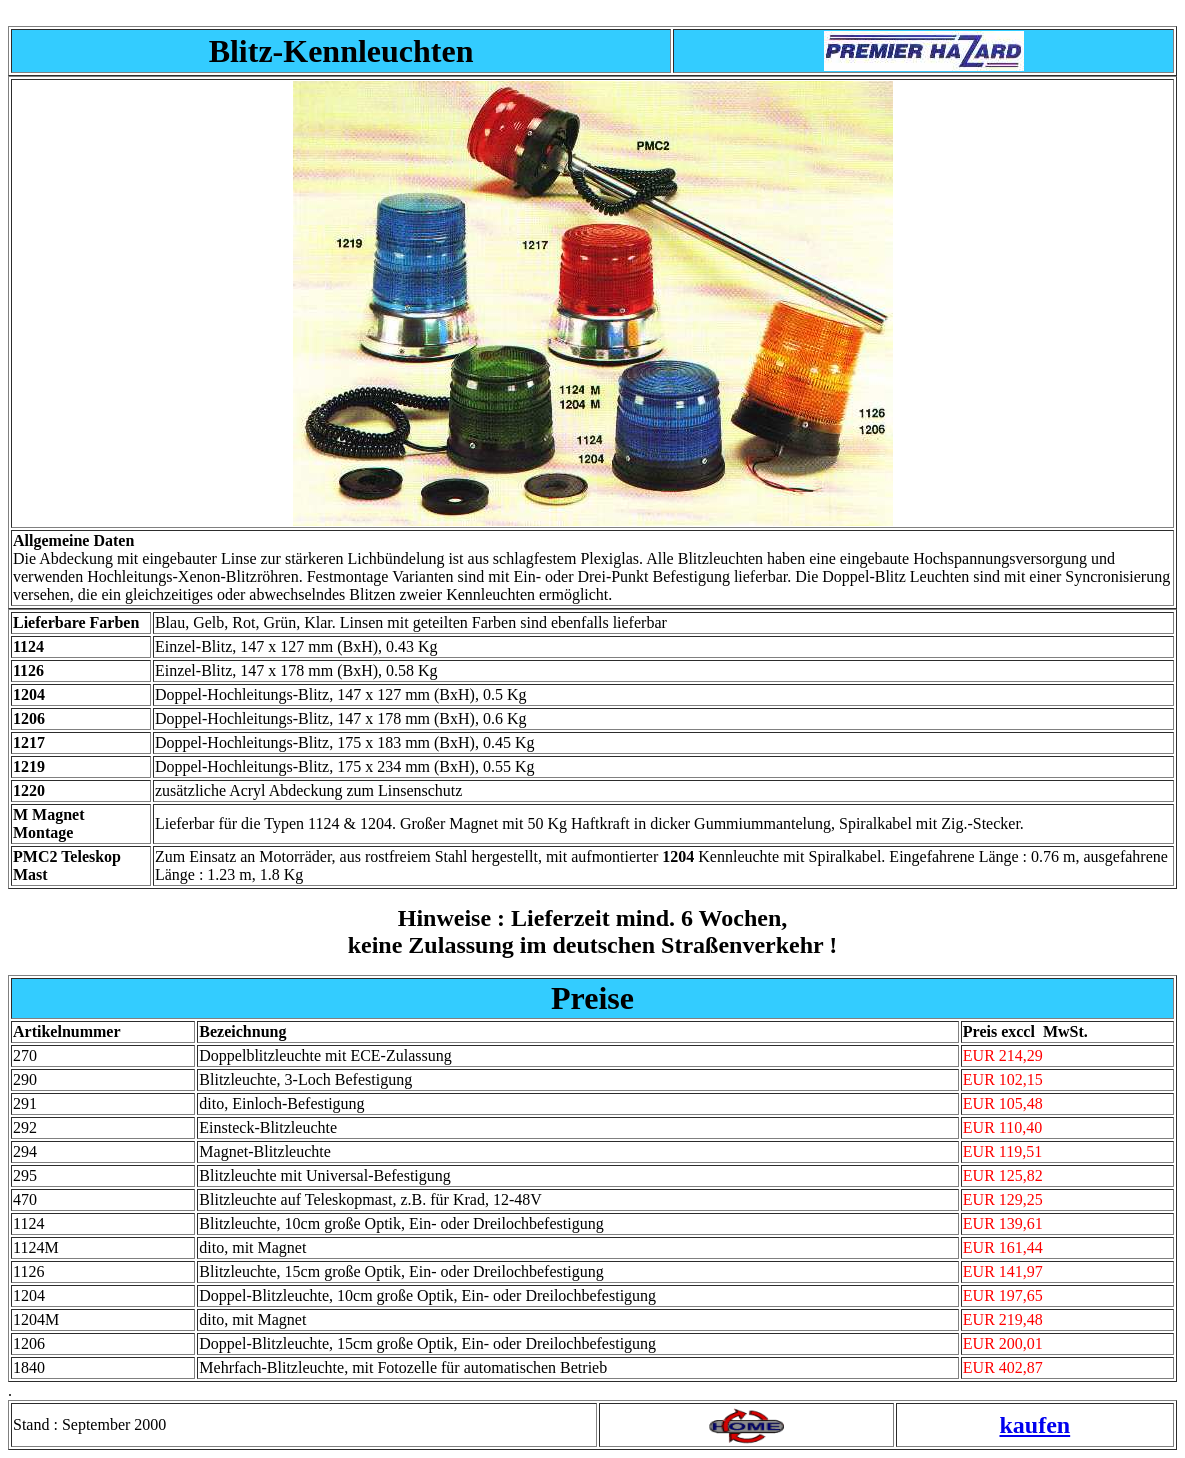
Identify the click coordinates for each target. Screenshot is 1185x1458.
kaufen (1034, 1425)
